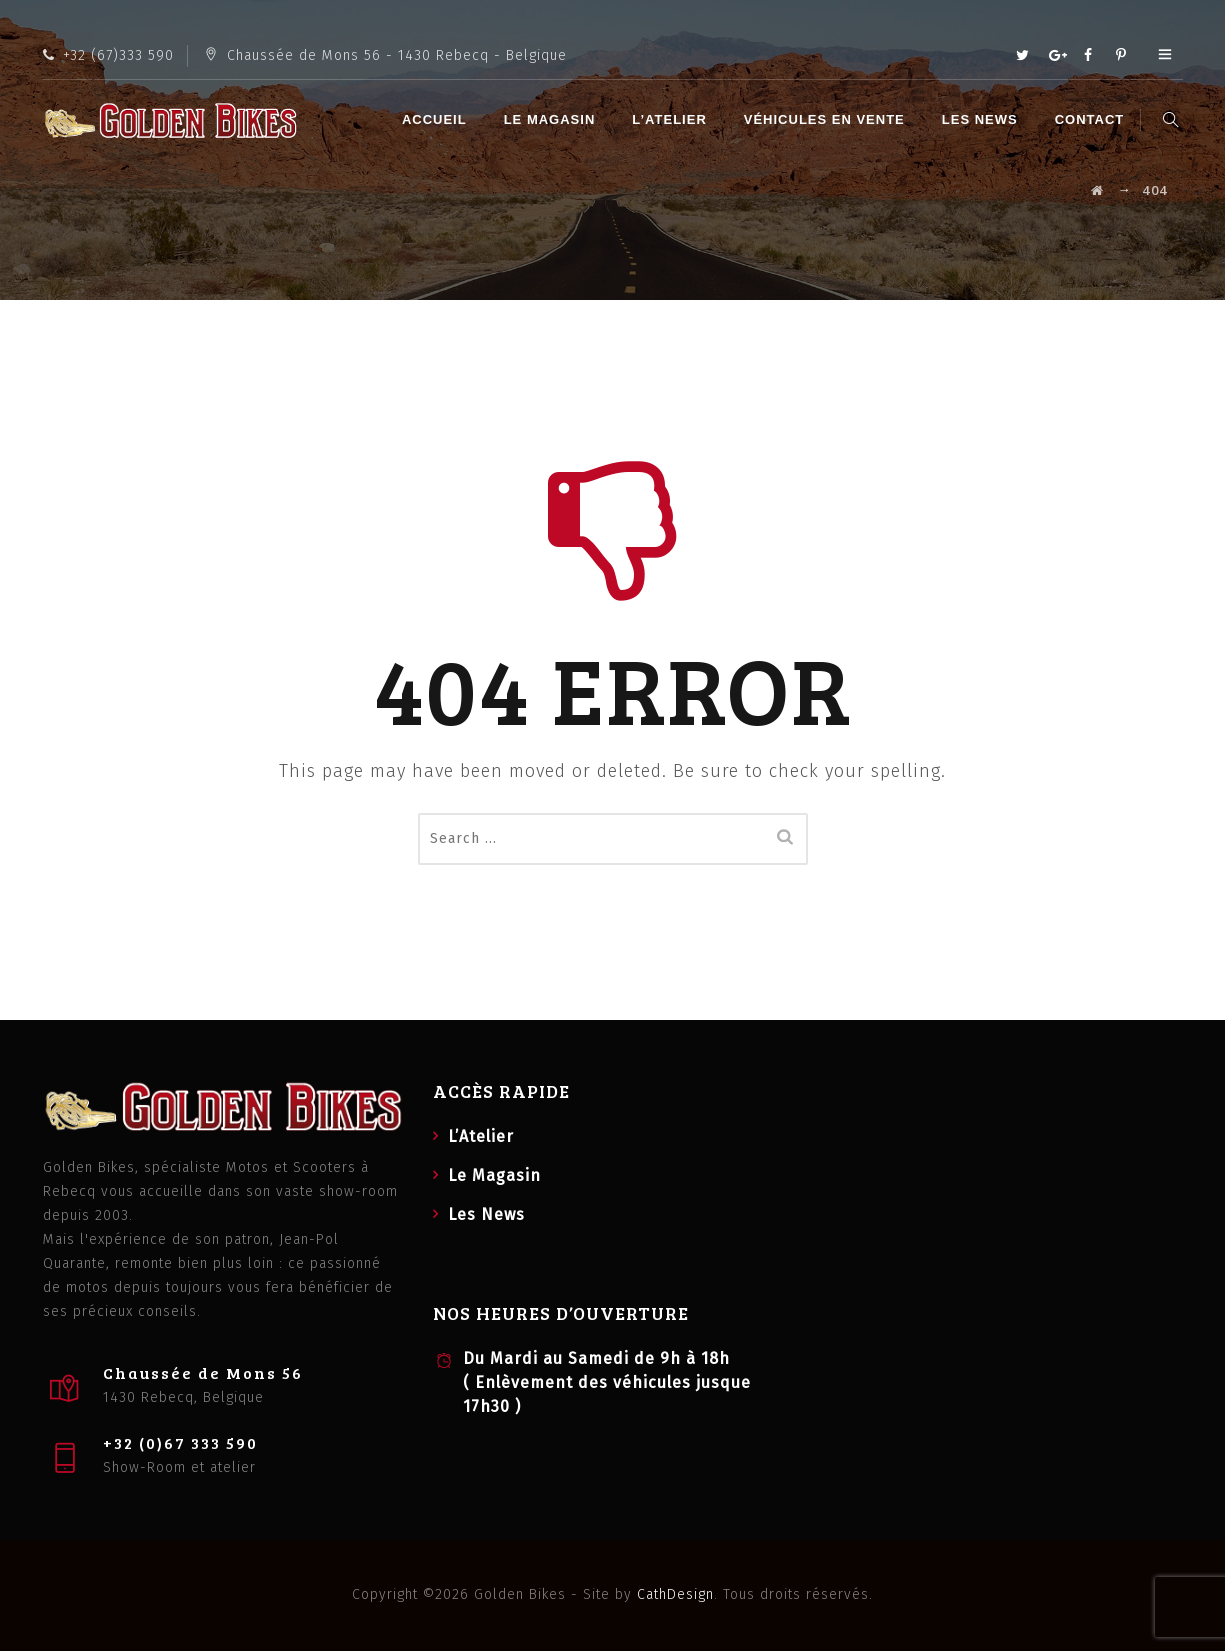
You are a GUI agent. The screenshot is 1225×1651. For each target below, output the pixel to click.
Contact (1093, 119)
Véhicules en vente (827, 119)
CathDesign (675, 1594)
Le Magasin (552, 119)
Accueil (437, 119)
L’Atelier (672, 119)
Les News (983, 119)
